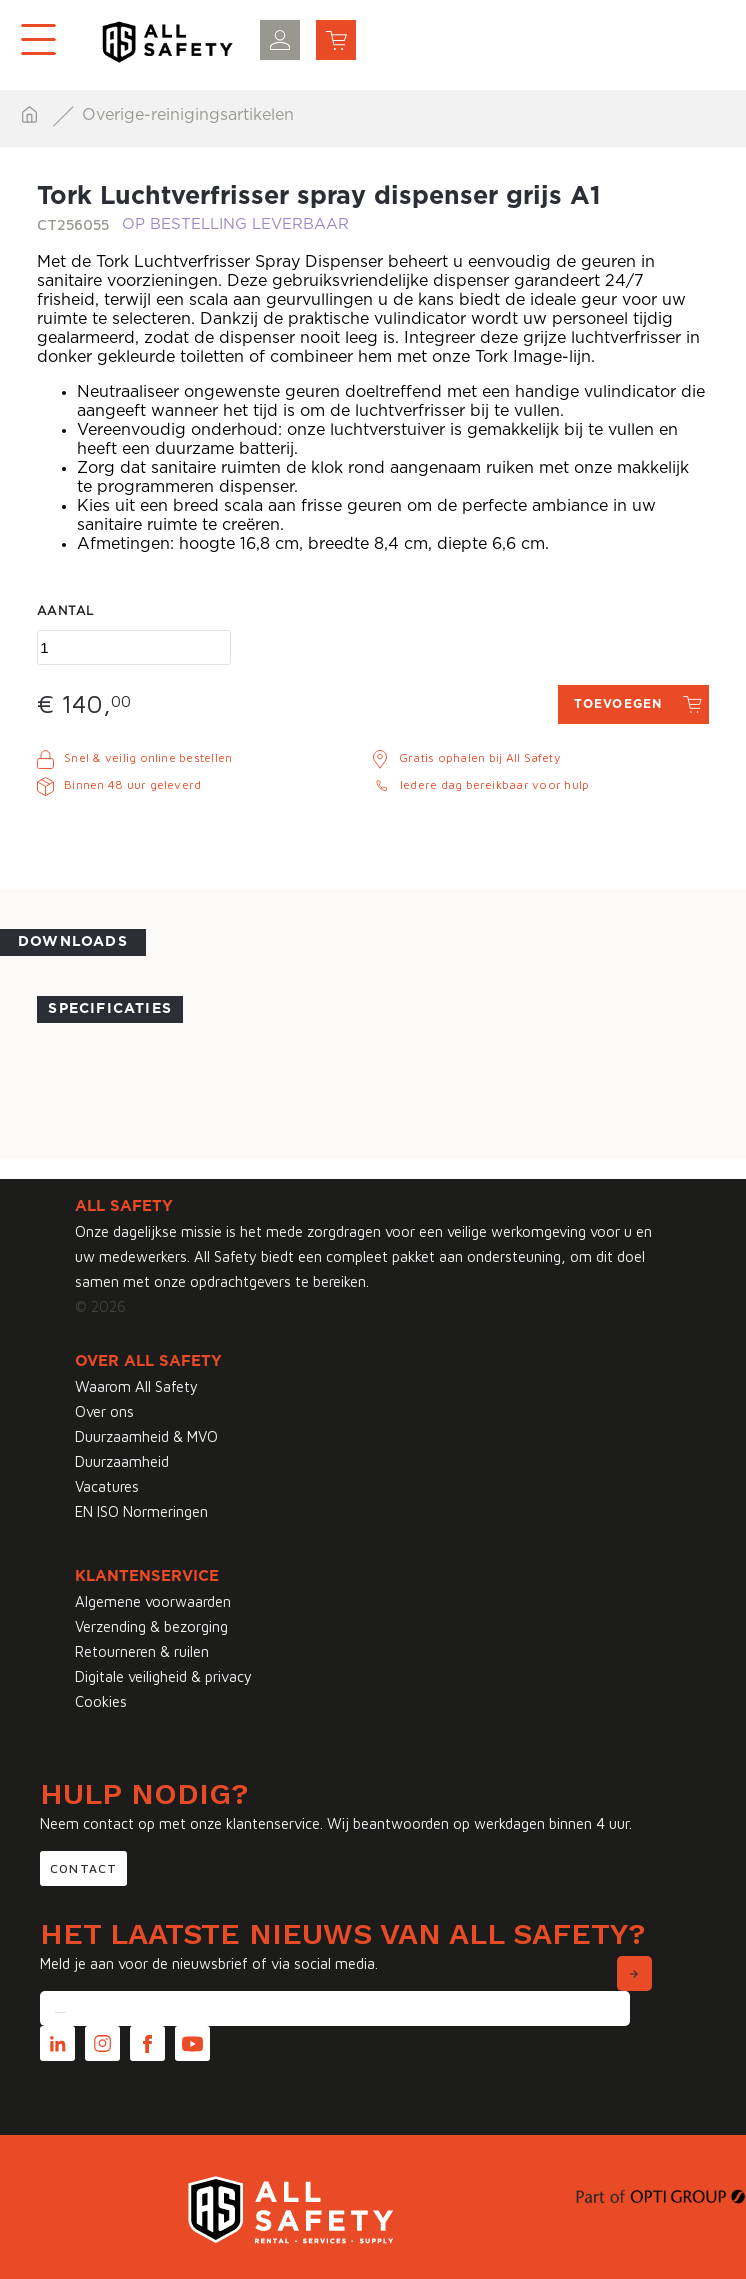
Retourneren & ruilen (142, 1651)
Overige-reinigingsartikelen (188, 115)
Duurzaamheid (122, 1461)
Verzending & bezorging (151, 1626)
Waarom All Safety (136, 1386)
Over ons (104, 1411)
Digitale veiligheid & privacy (163, 1676)
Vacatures (107, 1486)
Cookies (101, 1701)
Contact (83, 1868)
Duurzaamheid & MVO (146, 1436)
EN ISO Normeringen (141, 1511)
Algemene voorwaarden (153, 1601)
